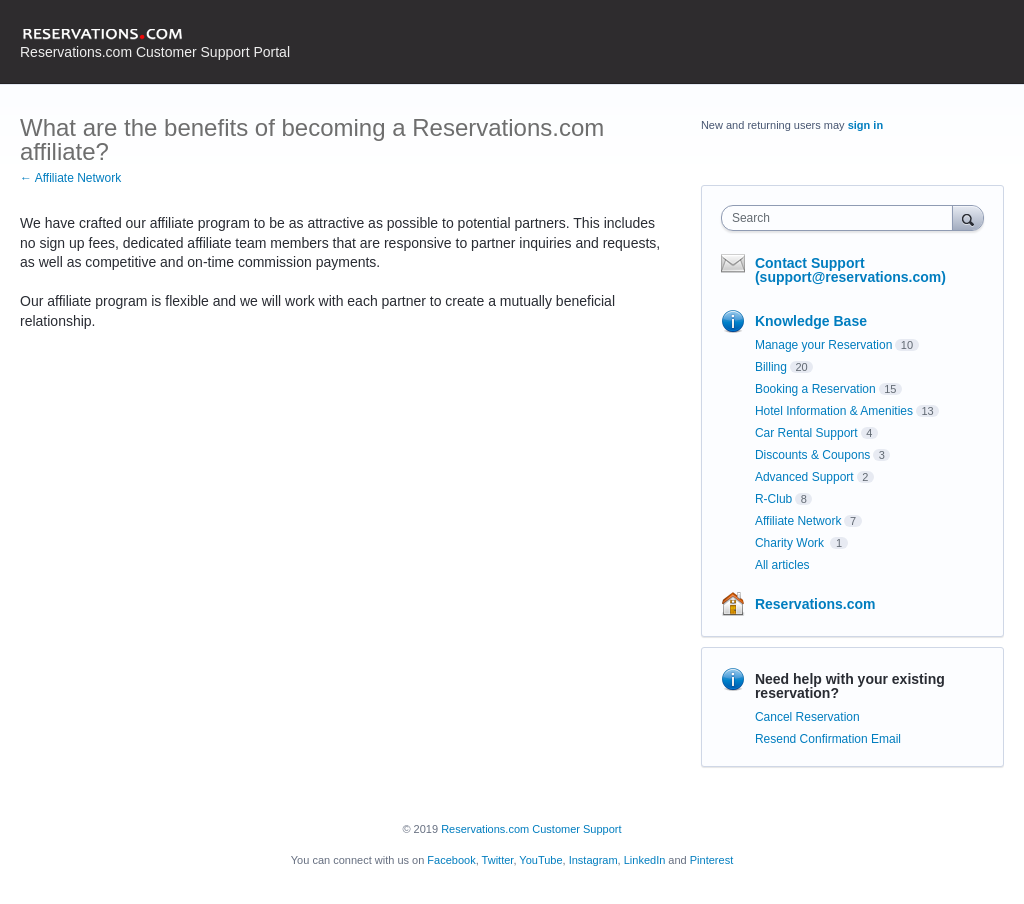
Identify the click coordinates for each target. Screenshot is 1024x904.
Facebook (451, 860)
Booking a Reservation (815, 389)
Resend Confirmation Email (828, 739)
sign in (865, 125)
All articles (782, 565)
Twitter (498, 860)
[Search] (968, 217)
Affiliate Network (798, 521)
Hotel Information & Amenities (834, 411)
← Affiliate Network (70, 178)
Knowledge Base (811, 321)
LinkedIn (645, 860)
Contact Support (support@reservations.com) (850, 270)
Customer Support (576, 829)
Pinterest (711, 860)
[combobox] (841, 218)
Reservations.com (815, 604)
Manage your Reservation (823, 345)
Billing (771, 367)
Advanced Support (804, 477)
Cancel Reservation (807, 717)
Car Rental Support (806, 433)
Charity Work (791, 543)
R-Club (773, 499)
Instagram (593, 860)
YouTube (540, 860)
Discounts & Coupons (812, 455)
